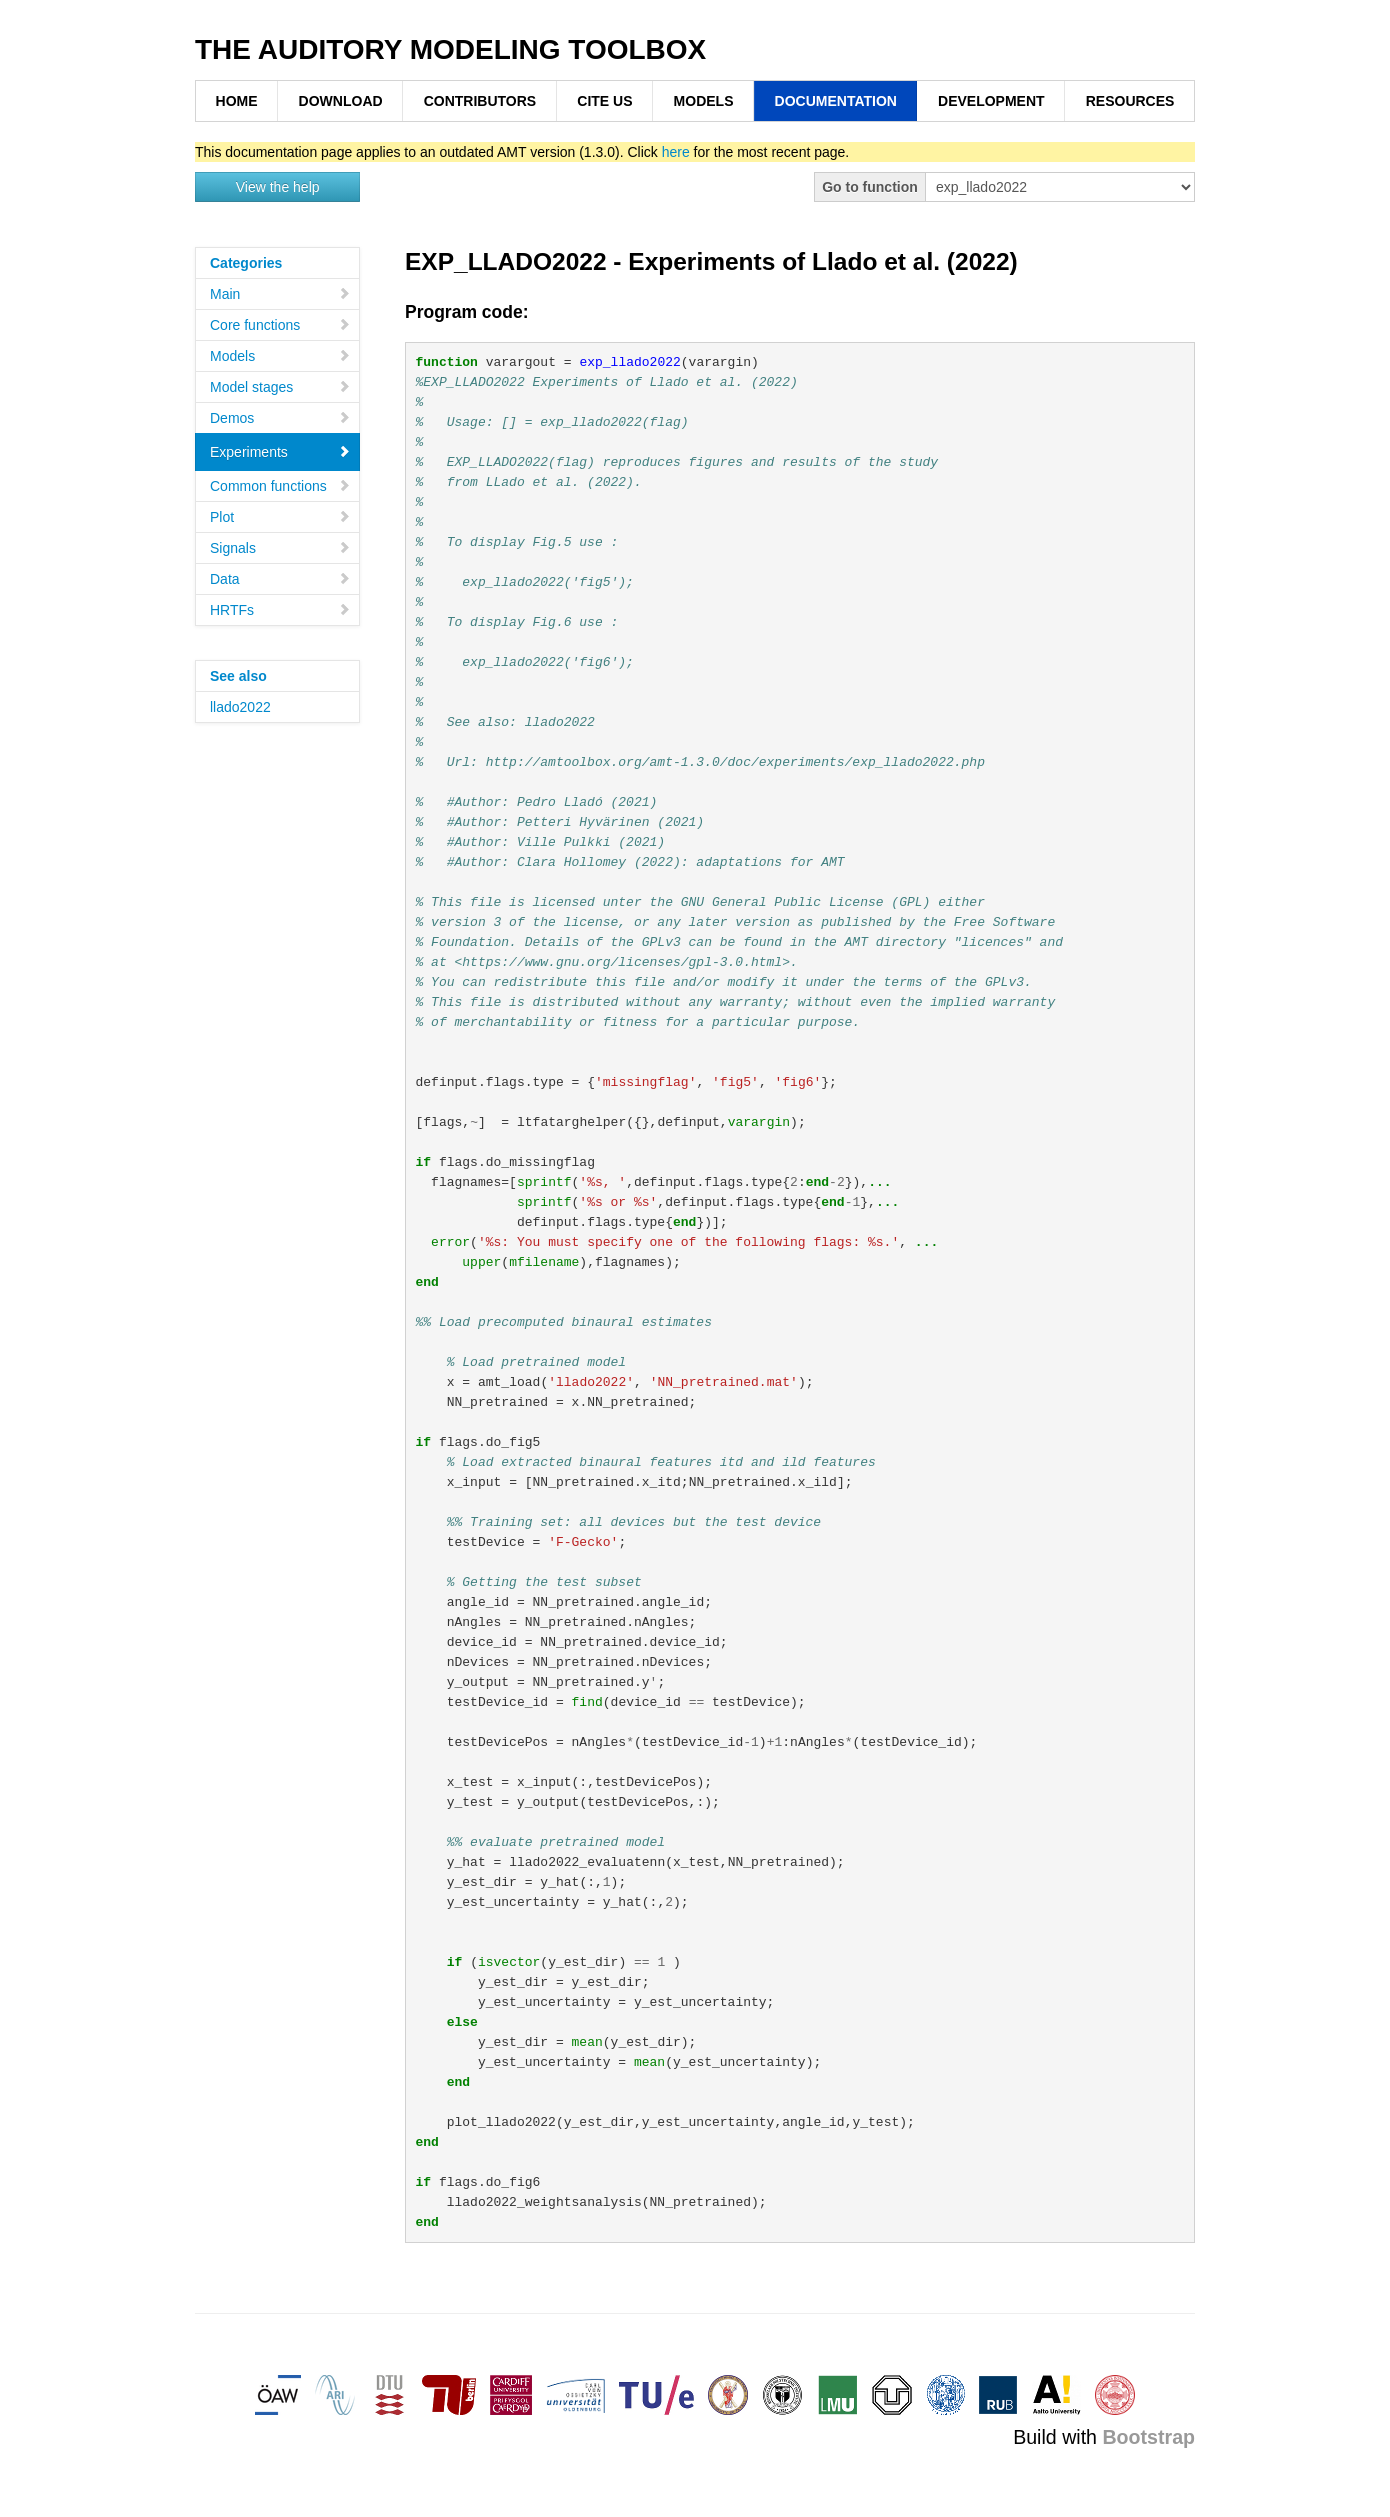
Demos (280, 418)
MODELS (704, 101)
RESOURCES (1130, 101)
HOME (237, 101)
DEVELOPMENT (991, 101)
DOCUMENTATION (836, 101)
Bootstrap (1148, 2437)
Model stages (280, 387)
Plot (280, 517)
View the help (278, 187)
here (676, 152)
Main (280, 294)
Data (280, 579)
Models (280, 356)
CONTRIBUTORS (480, 101)
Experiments (280, 452)
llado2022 (240, 707)
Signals (280, 548)
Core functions (280, 325)
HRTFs (280, 610)
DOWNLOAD (341, 101)
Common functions (280, 486)
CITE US (604, 101)
